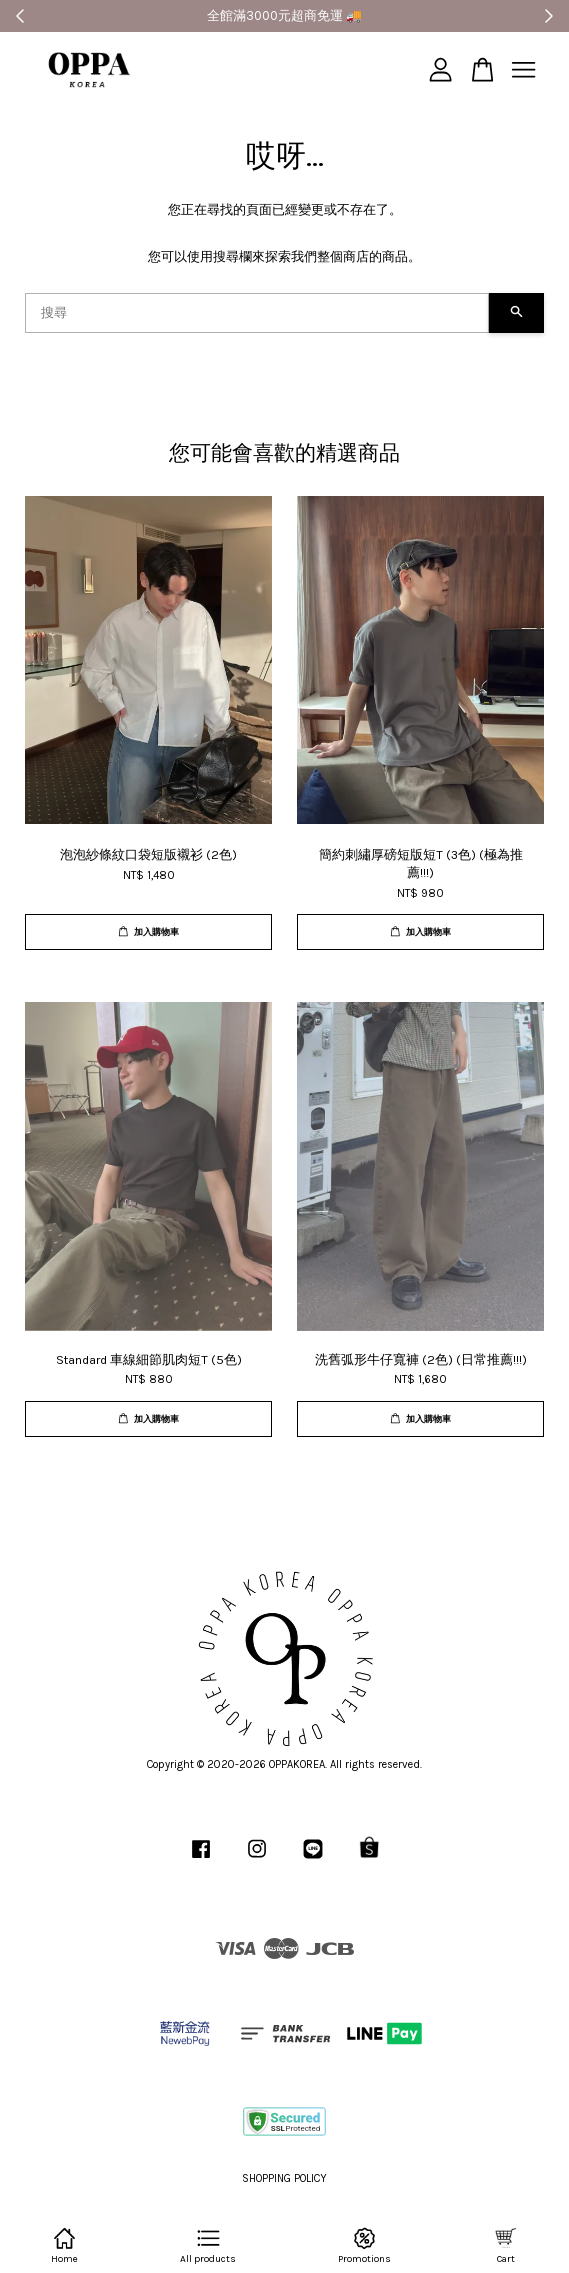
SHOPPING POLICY (284, 2178)
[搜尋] (257, 313)
